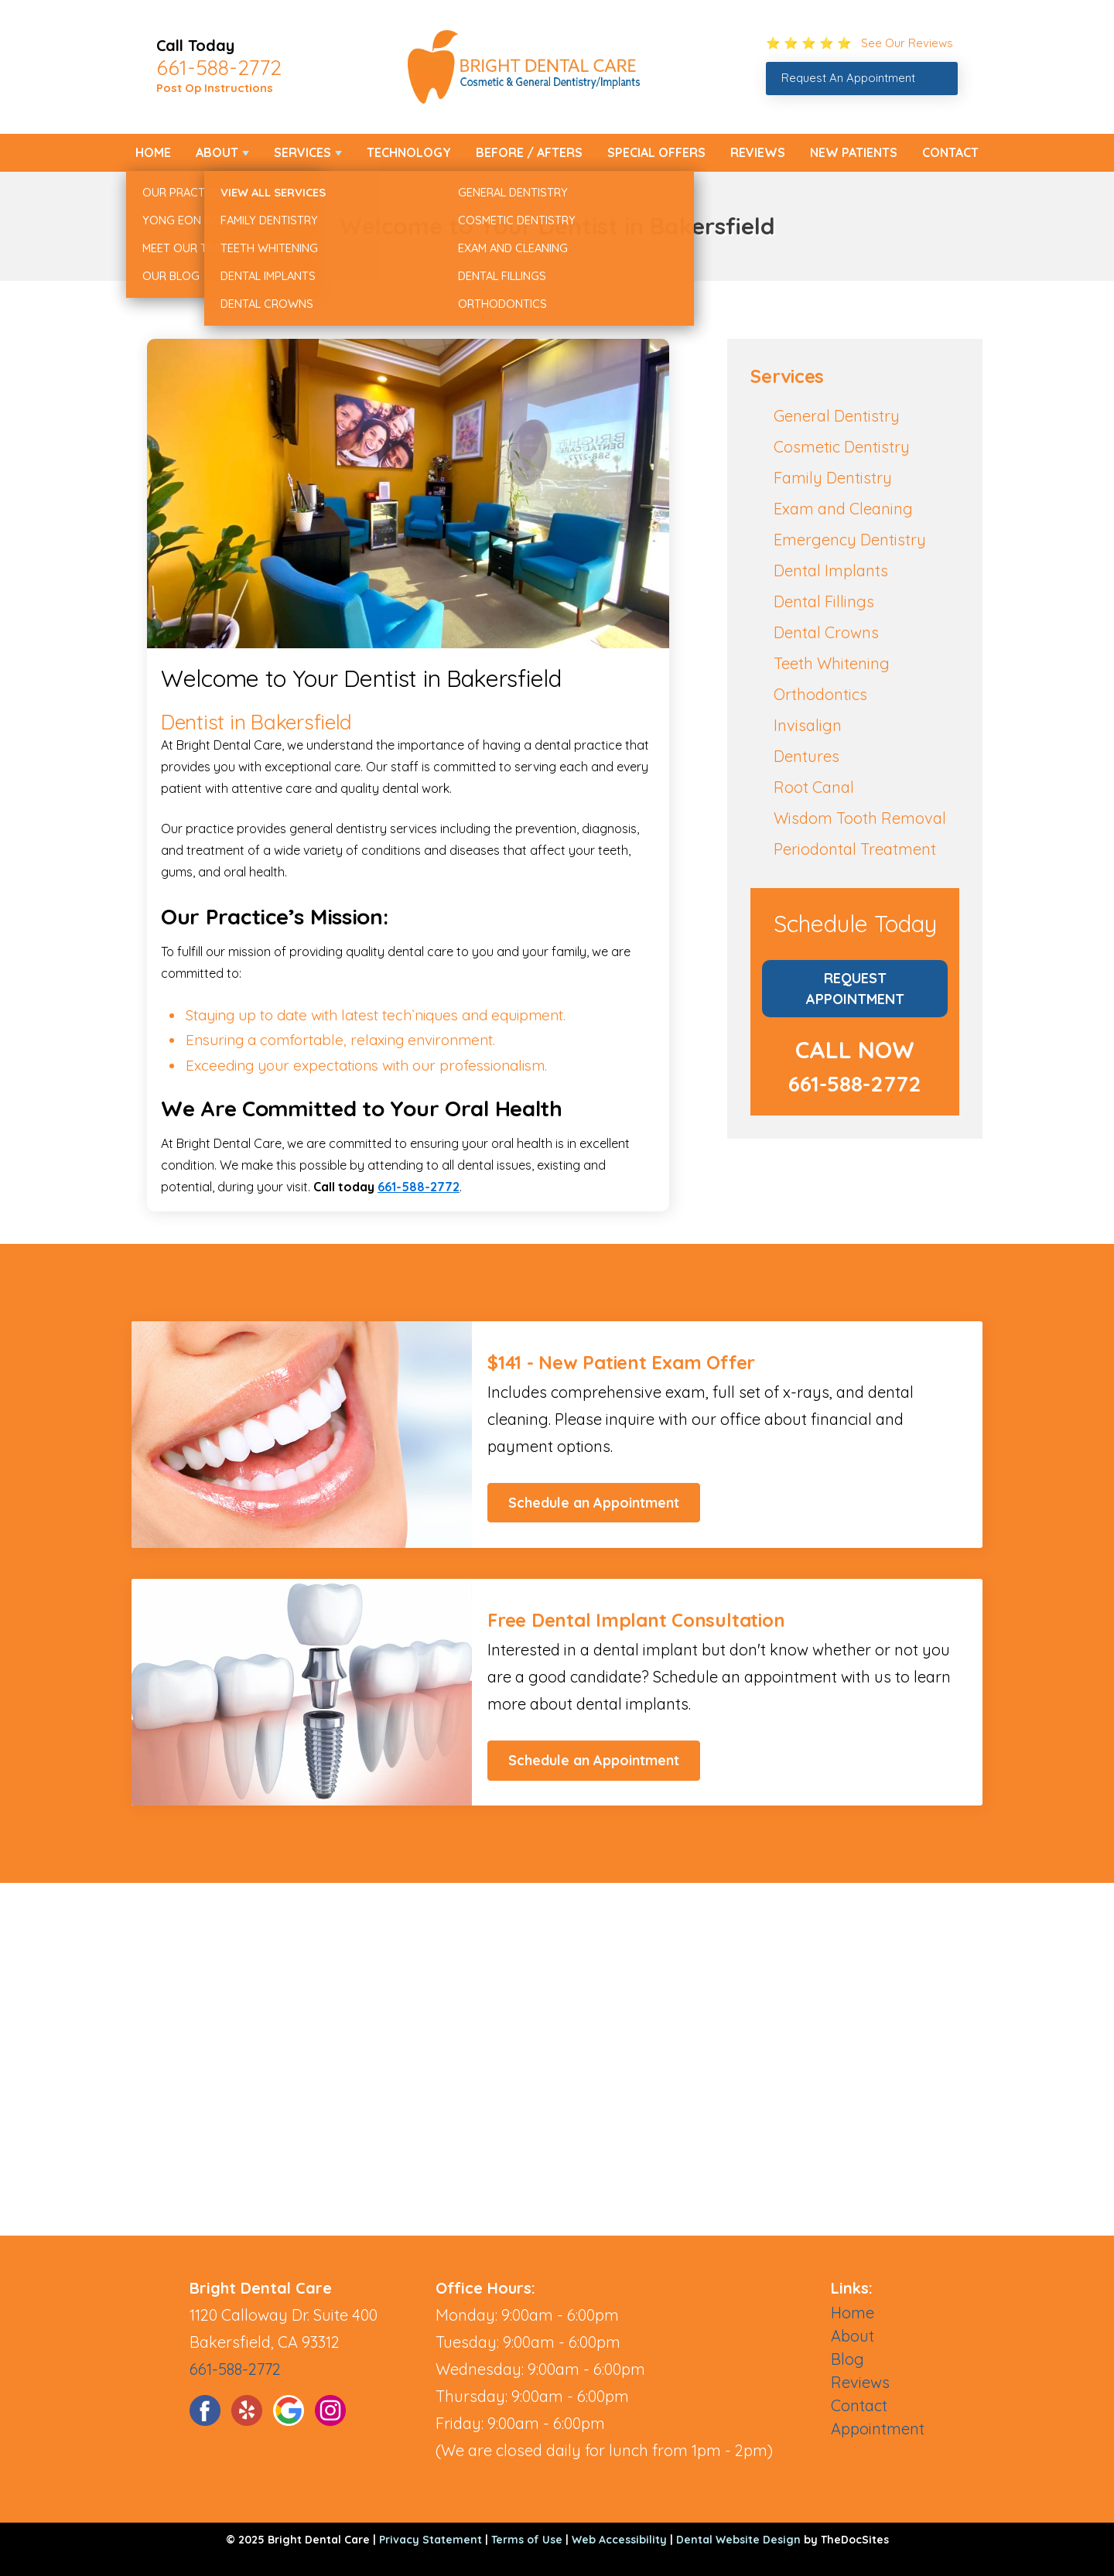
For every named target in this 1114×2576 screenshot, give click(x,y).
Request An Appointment (848, 77)
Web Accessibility (619, 2540)
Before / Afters (529, 152)
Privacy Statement (430, 2540)
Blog (847, 2359)
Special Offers (656, 152)
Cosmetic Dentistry (842, 446)
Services (302, 152)
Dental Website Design (738, 2540)
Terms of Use (526, 2540)
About (217, 152)
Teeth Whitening (832, 663)
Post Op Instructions (214, 87)
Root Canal (814, 787)
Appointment (877, 2428)
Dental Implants (831, 570)
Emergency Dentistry (850, 539)
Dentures (806, 756)
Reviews (757, 152)
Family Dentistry (833, 477)
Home (153, 152)
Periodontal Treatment (855, 849)
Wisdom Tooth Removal (860, 818)
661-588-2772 (219, 67)
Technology (409, 152)
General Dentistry (837, 415)
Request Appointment (855, 988)
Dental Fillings (824, 601)
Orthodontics (820, 694)
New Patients (853, 152)
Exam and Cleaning (843, 508)
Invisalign (808, 725)
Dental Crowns (826, 632)
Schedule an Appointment (593, 1503)
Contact (950, 152)
